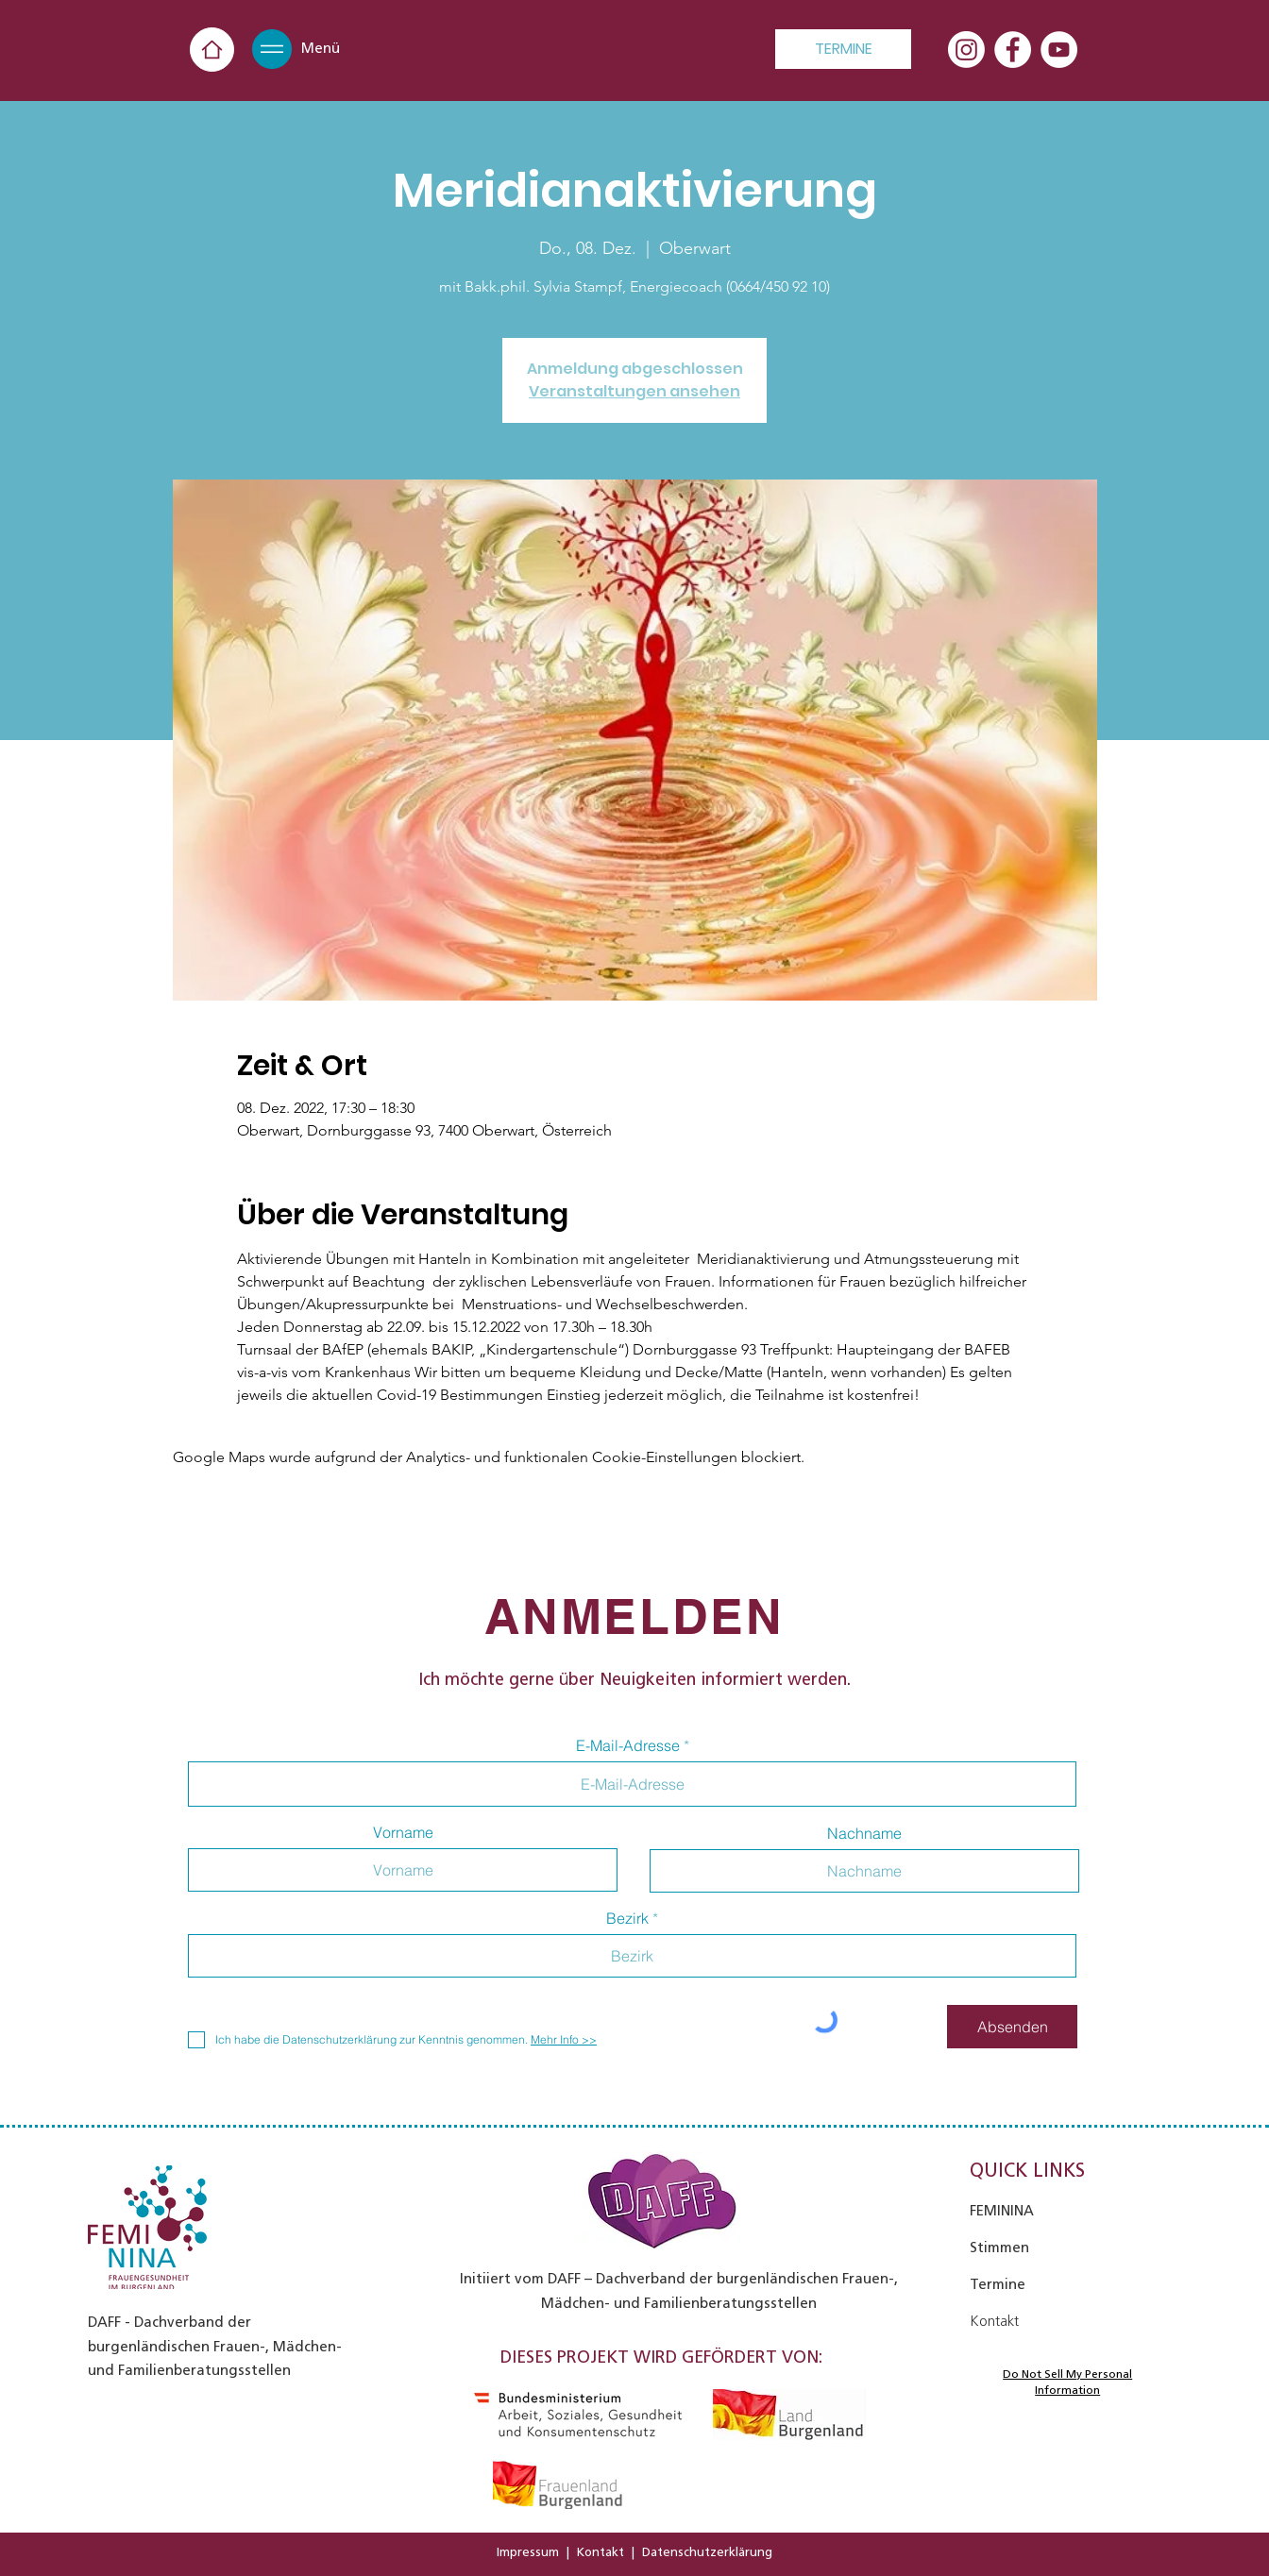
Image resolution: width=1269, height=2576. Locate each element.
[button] (272, 49)
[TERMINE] (843, 49)
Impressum (528, 2552)
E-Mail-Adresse (628, 1745)
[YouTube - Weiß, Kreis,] (1059, 49)
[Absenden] (1012, 2026)
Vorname (403, 1832)
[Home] (212, 49)
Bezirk (627, 1918)
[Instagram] (966, 49)
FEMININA (1002, 2210)
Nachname (864, 1833)
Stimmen (999, 2247)
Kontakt (600, 2552)
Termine (997, 2284)
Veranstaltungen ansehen (634, 391)
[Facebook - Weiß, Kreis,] (1012, 49)
